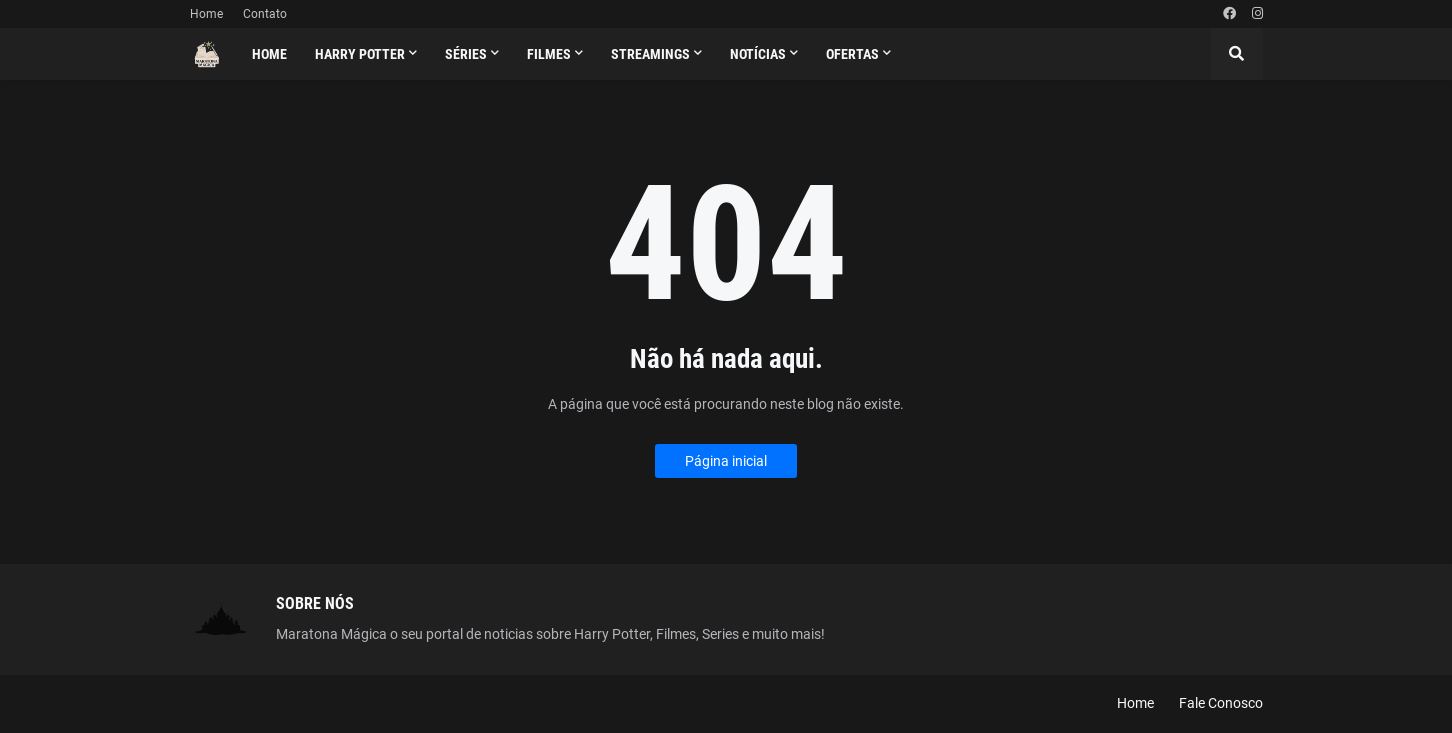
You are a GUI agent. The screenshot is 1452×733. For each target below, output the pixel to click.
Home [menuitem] (269, 54)
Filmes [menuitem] (549, 54)
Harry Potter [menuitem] (360, 54)
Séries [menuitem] (466, 54)
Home (206, 14)
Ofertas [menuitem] (852, 54)
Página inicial (726, 461)
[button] (1237, 54)
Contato (265, 14)
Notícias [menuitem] (758, 54)
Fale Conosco (1221, 703)
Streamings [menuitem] (650, 54)
